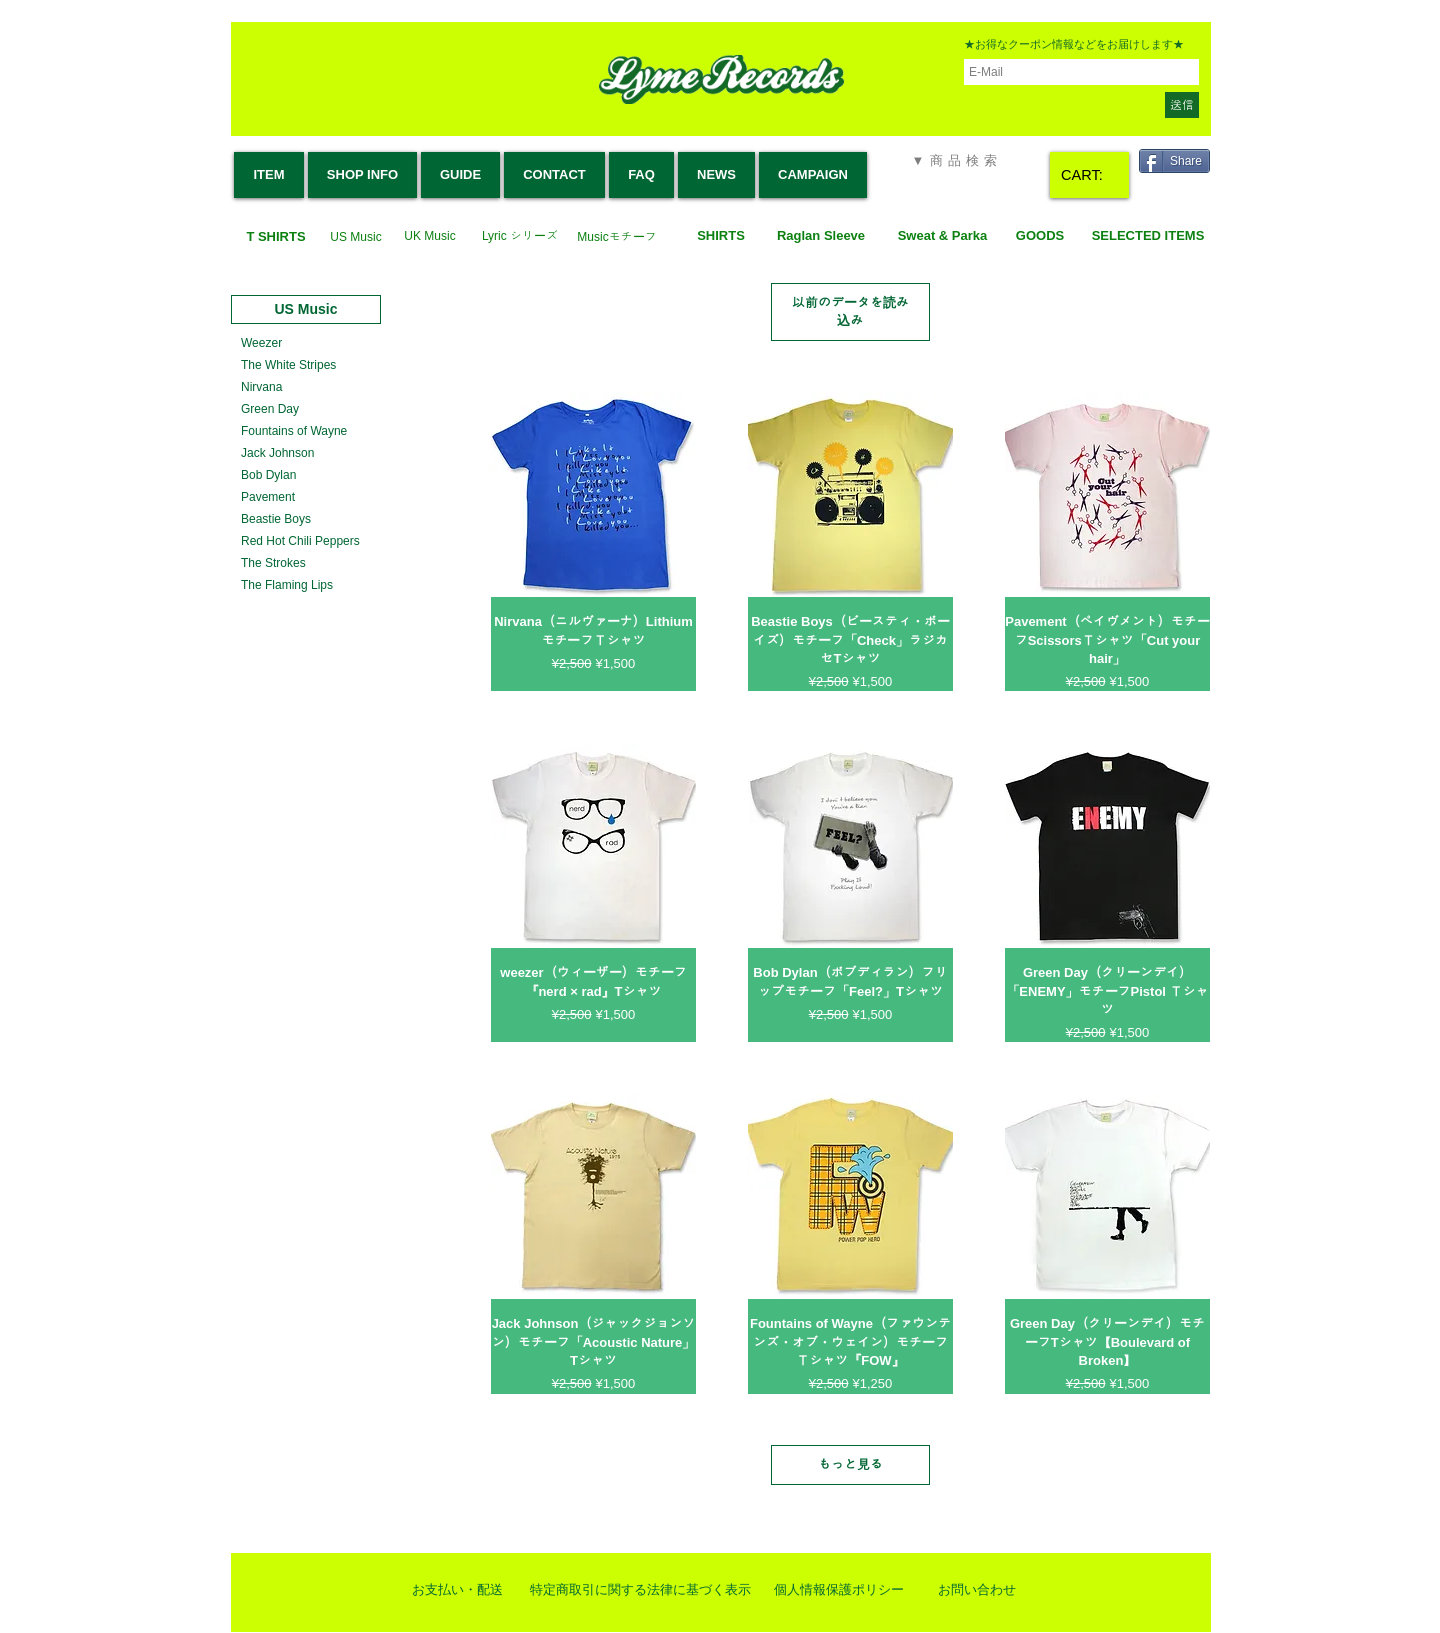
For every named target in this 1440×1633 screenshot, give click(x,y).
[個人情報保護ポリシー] (839, 1590)
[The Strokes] (273, 563)
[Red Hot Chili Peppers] (301, 541)
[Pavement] (268, 497)
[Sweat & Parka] (942, 236)
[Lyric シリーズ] (520, 236)
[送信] (1182, 105)
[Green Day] (270, 409)
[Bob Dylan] (268, 475)
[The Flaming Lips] (288, 585)
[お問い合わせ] (977, 1590)
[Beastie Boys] (276, 519)
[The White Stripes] (288, 365)
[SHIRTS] (721, 236)
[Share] (1174, 161)
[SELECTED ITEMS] (1148, 236)
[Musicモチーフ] (617, 237)
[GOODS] (1040, 236)
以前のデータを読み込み (850, 311)
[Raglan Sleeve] (821, 236)
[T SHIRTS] (276, 237)
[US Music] (356, 237)
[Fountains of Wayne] (294, 431)
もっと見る (850, 1464)
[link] (1091, 175)
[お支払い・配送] (457, 1590)
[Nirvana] (261, 387)
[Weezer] (261, 343)
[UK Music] (430, 236)
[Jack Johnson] (278, 453)
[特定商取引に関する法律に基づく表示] (640, 1590)
